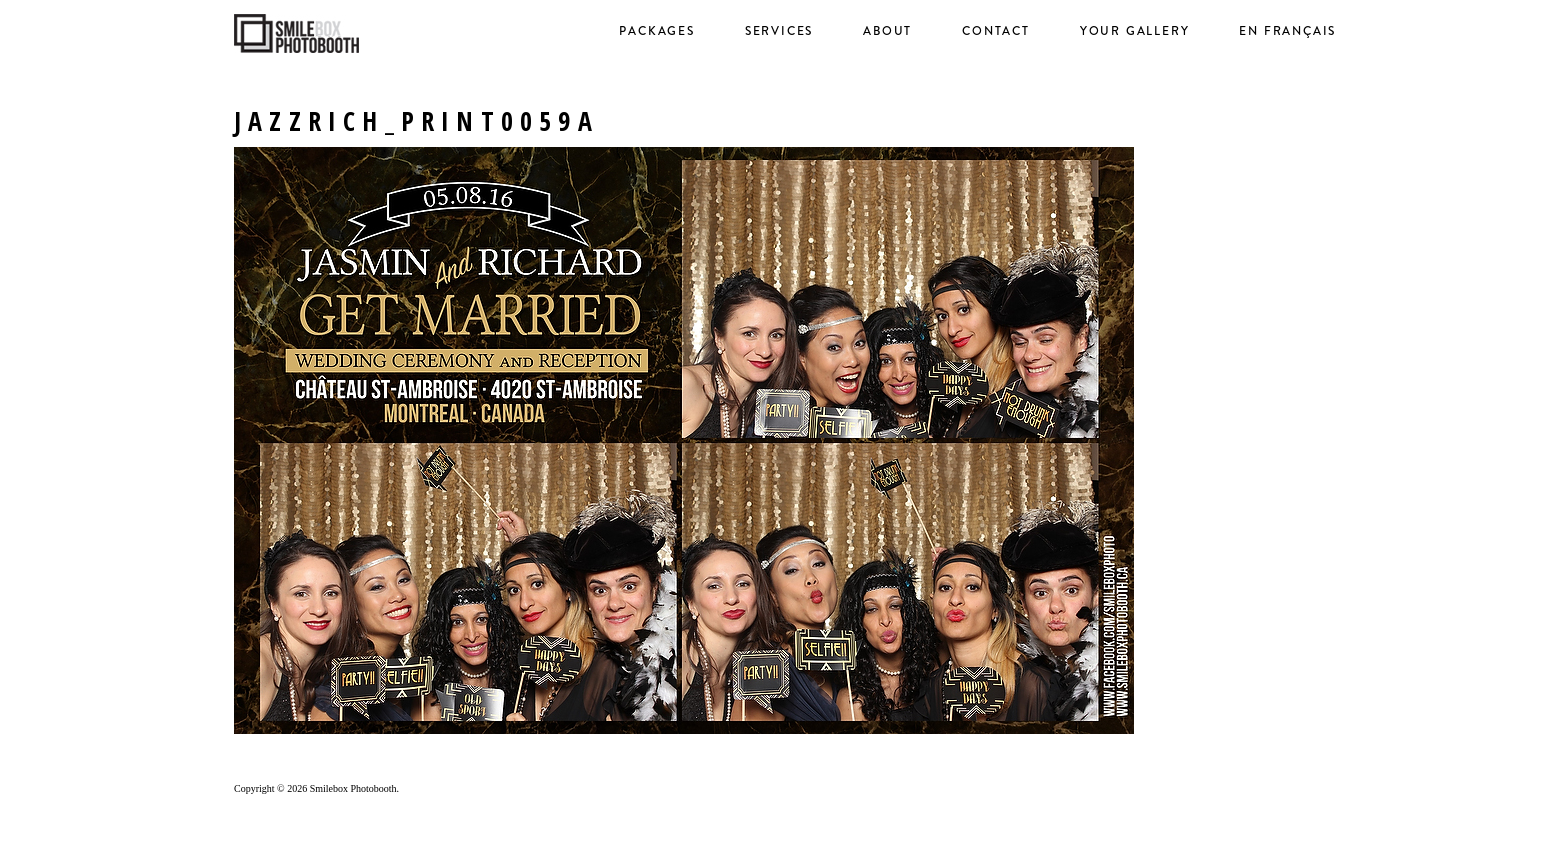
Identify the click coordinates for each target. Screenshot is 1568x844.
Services (779, 31)
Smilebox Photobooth (353, 788)
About (887, 31)
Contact (996, 31)
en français (1287, 31)
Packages (656, 31)
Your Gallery (1135, 31)
